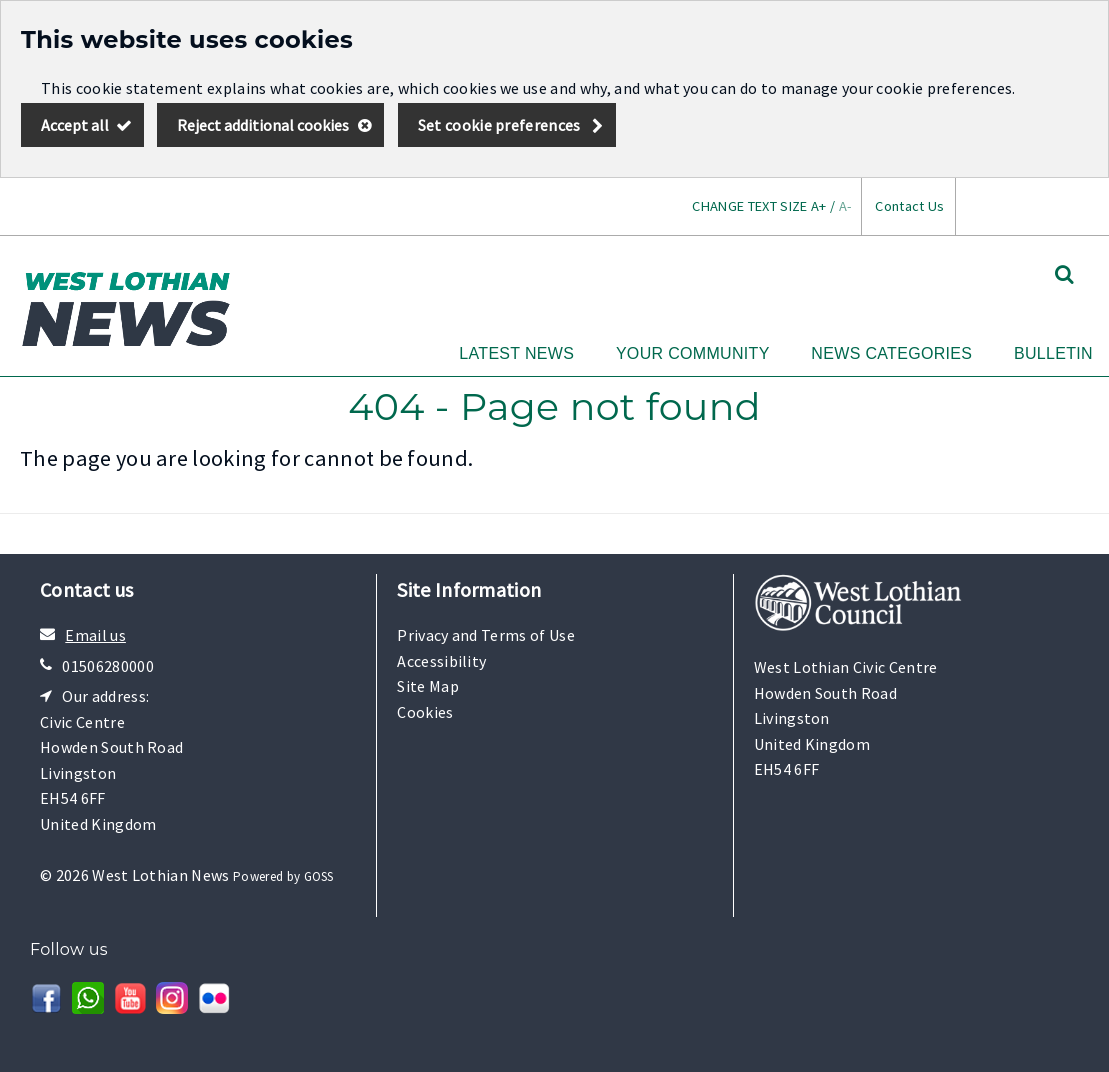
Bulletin (1053, 353)
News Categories (891, 353)
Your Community (693, 353)
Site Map (428, 686)
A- (845, 206)
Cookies (425, 712)
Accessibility (441, 661)
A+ (819, 206)
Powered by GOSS (283, 876)
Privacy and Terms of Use (486, 635)
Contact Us (909, 206)
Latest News (516, 353)
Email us (95, 635)
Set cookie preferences (499, 125)
